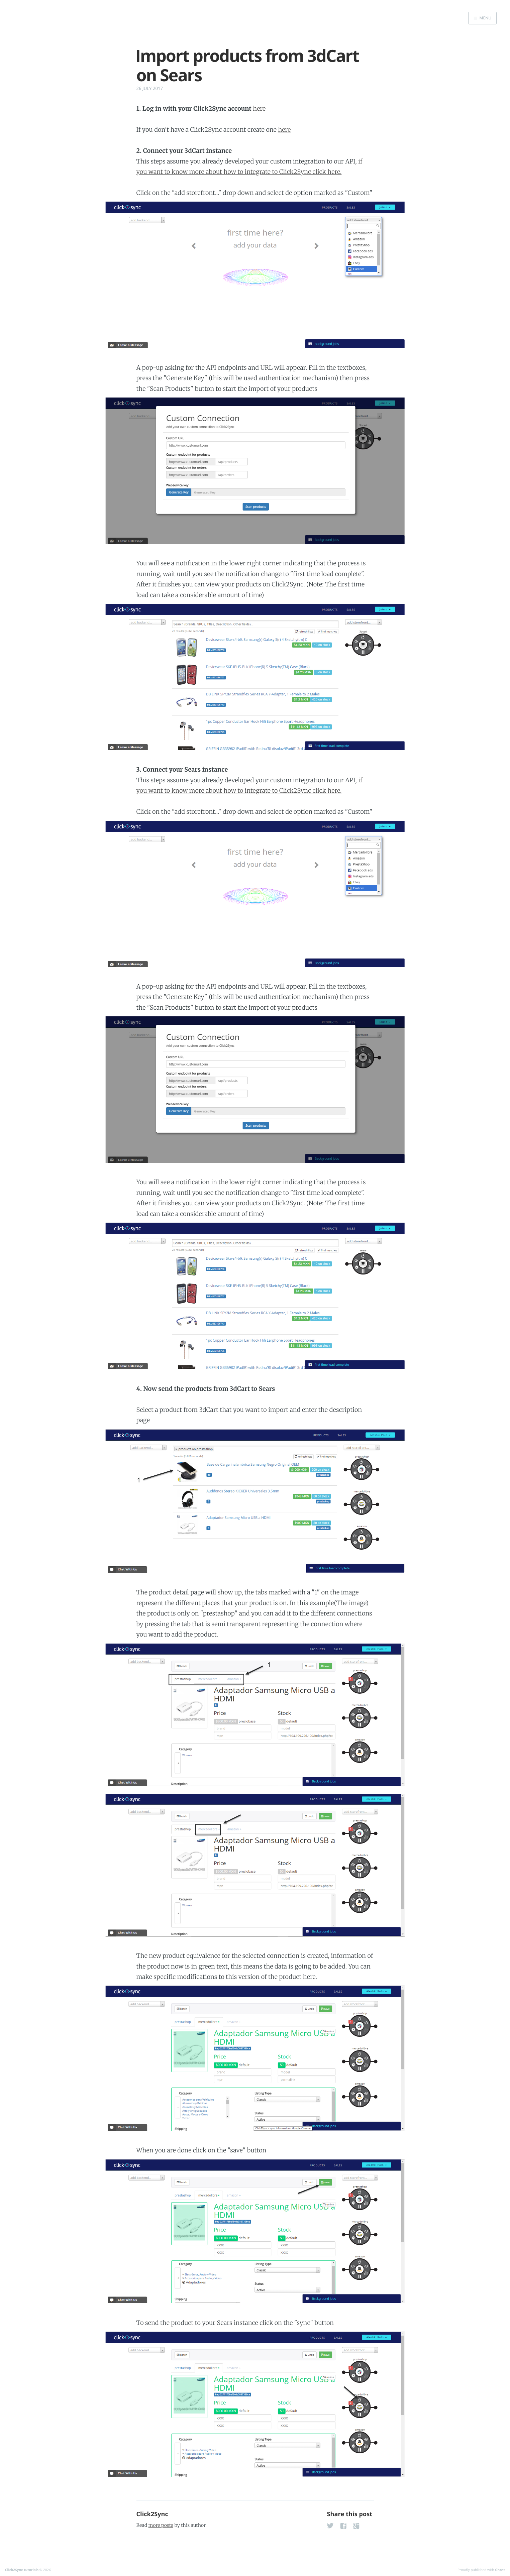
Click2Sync (152, 2514)
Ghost (500, 2569)
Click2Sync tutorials (21, 2569)
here (259, 108)
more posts (160, 2525)
